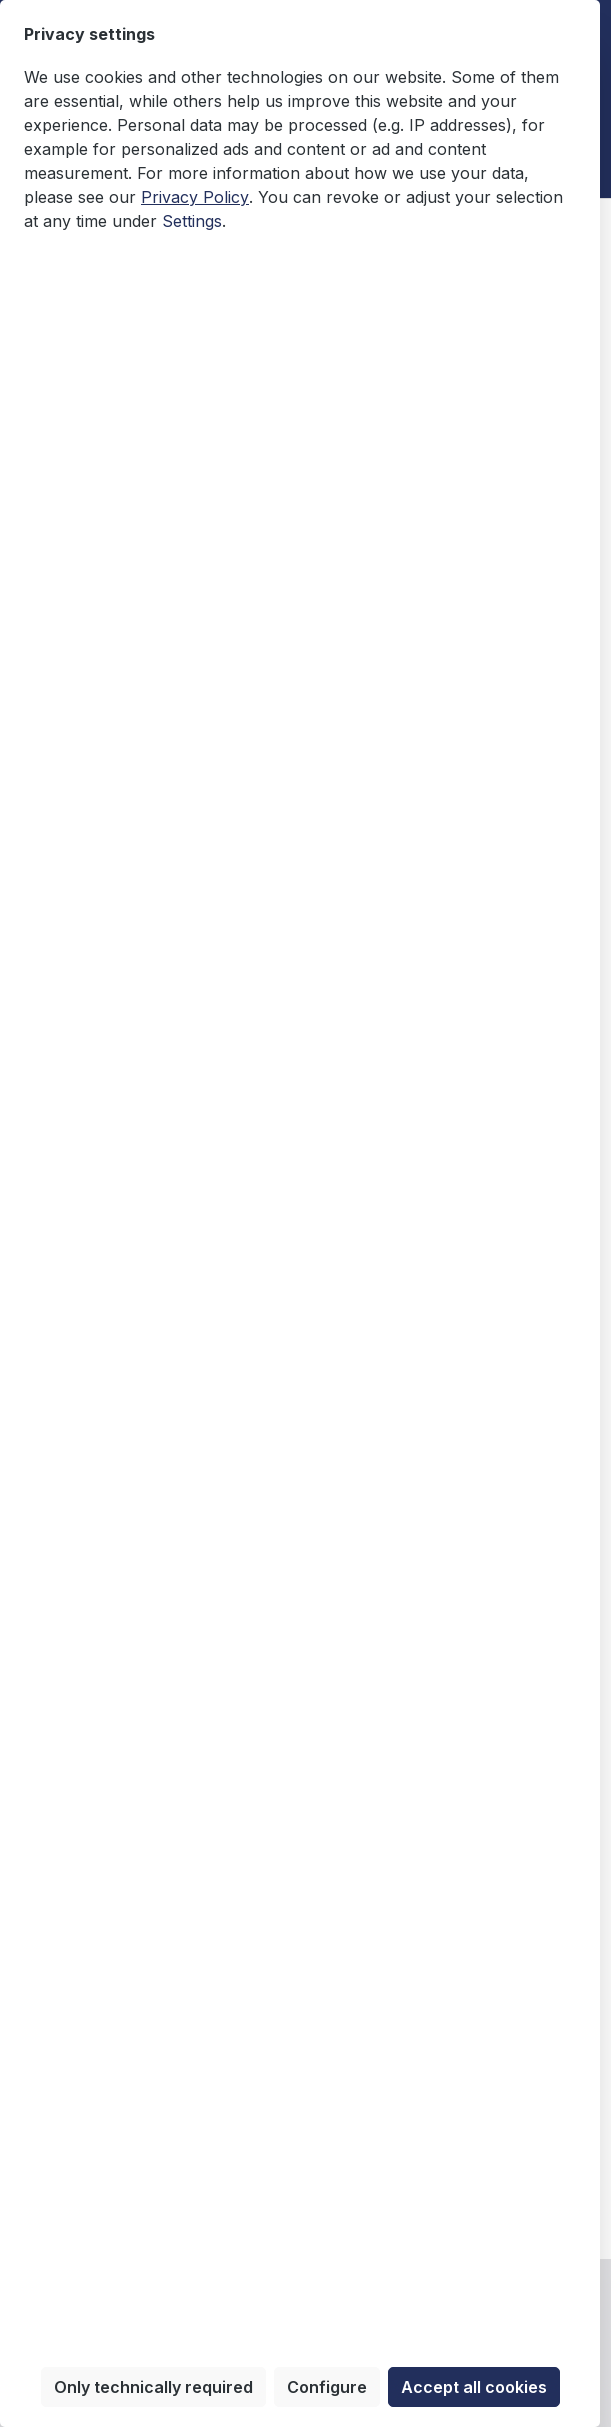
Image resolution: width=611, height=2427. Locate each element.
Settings (192, 221)
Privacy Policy (195, 197)
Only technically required (153, 2387)
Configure (327, 2387)
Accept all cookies (474, 2387)
